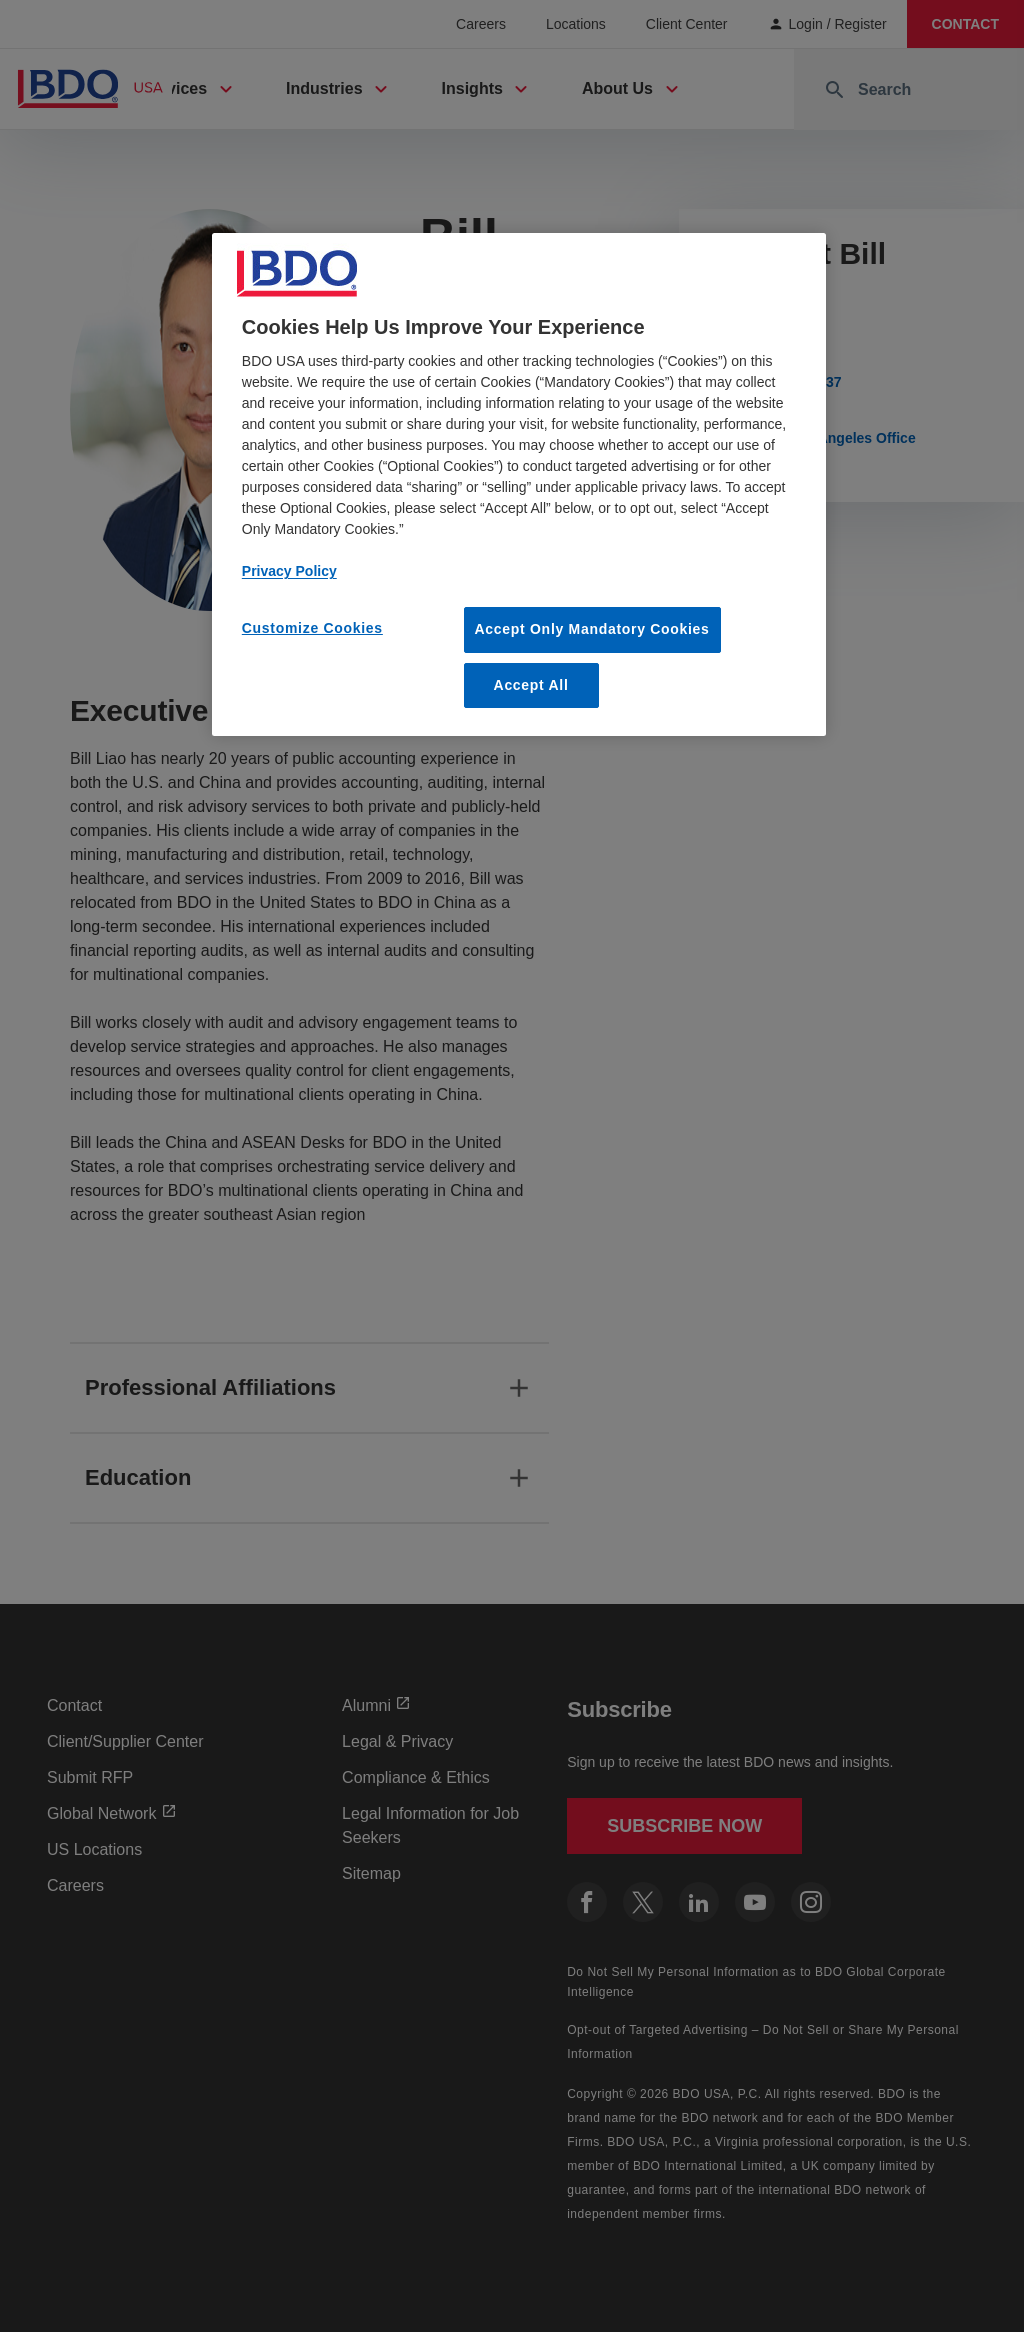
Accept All (531, 685)
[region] (519, 484)
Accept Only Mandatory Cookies (592, 629)
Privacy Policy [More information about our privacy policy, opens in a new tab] (289, 571)
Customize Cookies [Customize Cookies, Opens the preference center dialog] (312, 628)
